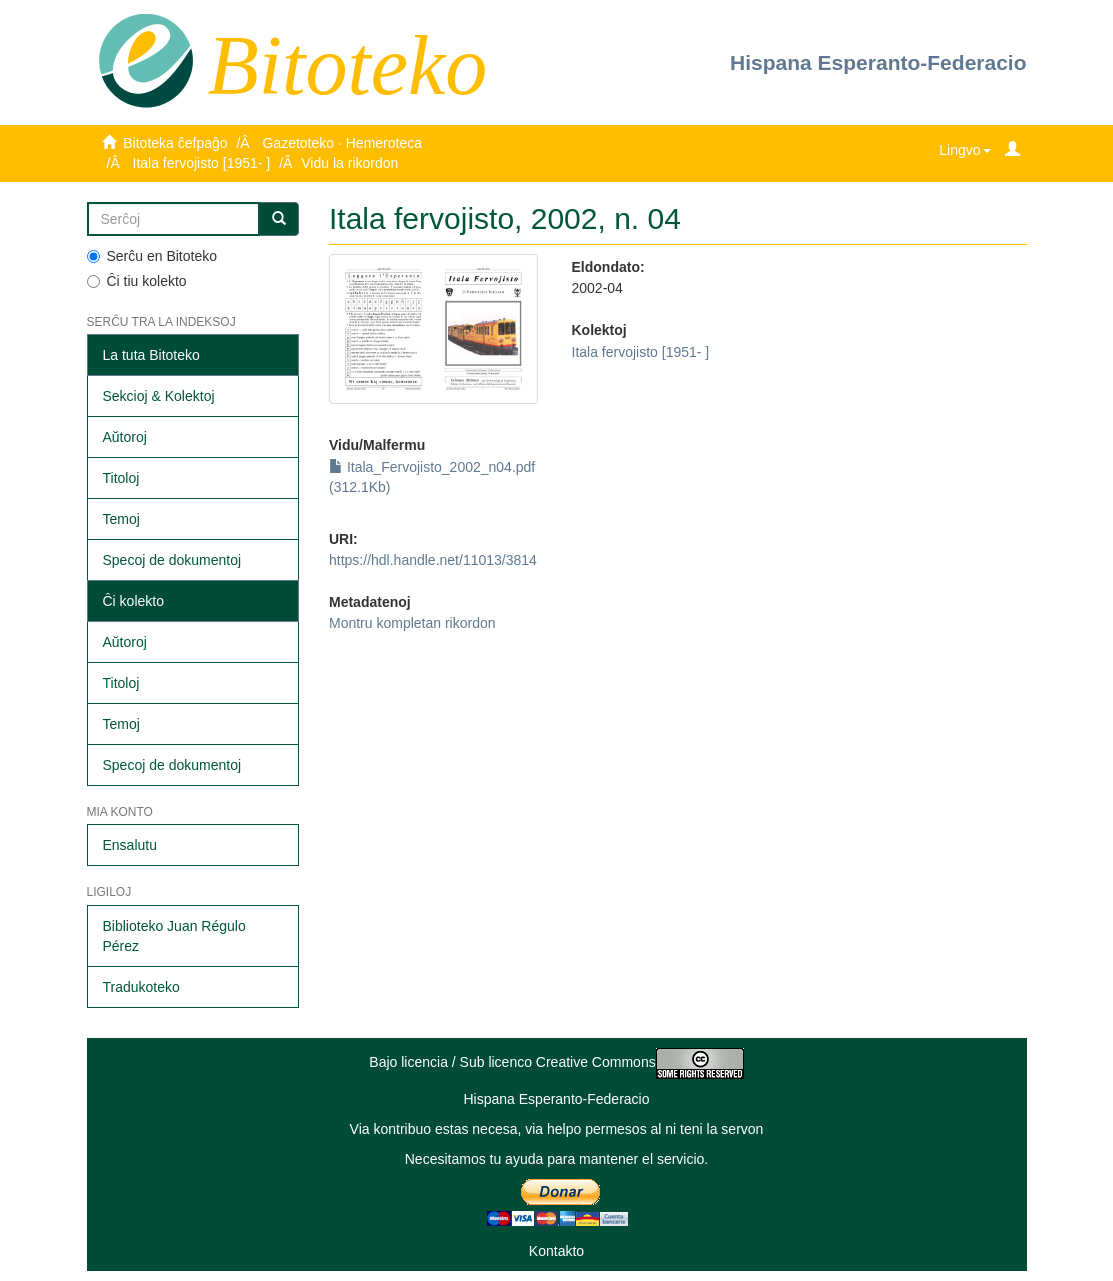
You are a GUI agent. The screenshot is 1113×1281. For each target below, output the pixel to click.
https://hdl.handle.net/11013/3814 (433, 560)
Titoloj (121, 478)
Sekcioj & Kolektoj (159, 396)
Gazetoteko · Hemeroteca (342, 143)
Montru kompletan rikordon (412, 623)
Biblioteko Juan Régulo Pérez (174, 936)
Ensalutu (130, 845)
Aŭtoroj (125, 437)
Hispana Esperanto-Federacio (878, 62)
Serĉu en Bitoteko (152, 256)
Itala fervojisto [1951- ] (202, 163)
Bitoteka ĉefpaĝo (175, 143)
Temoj (121, 519)
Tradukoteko (141, 987)
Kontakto (556, 1251)
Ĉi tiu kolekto (137, 281)
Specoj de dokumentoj (172, 560)
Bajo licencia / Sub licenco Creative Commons (556, 1062)
